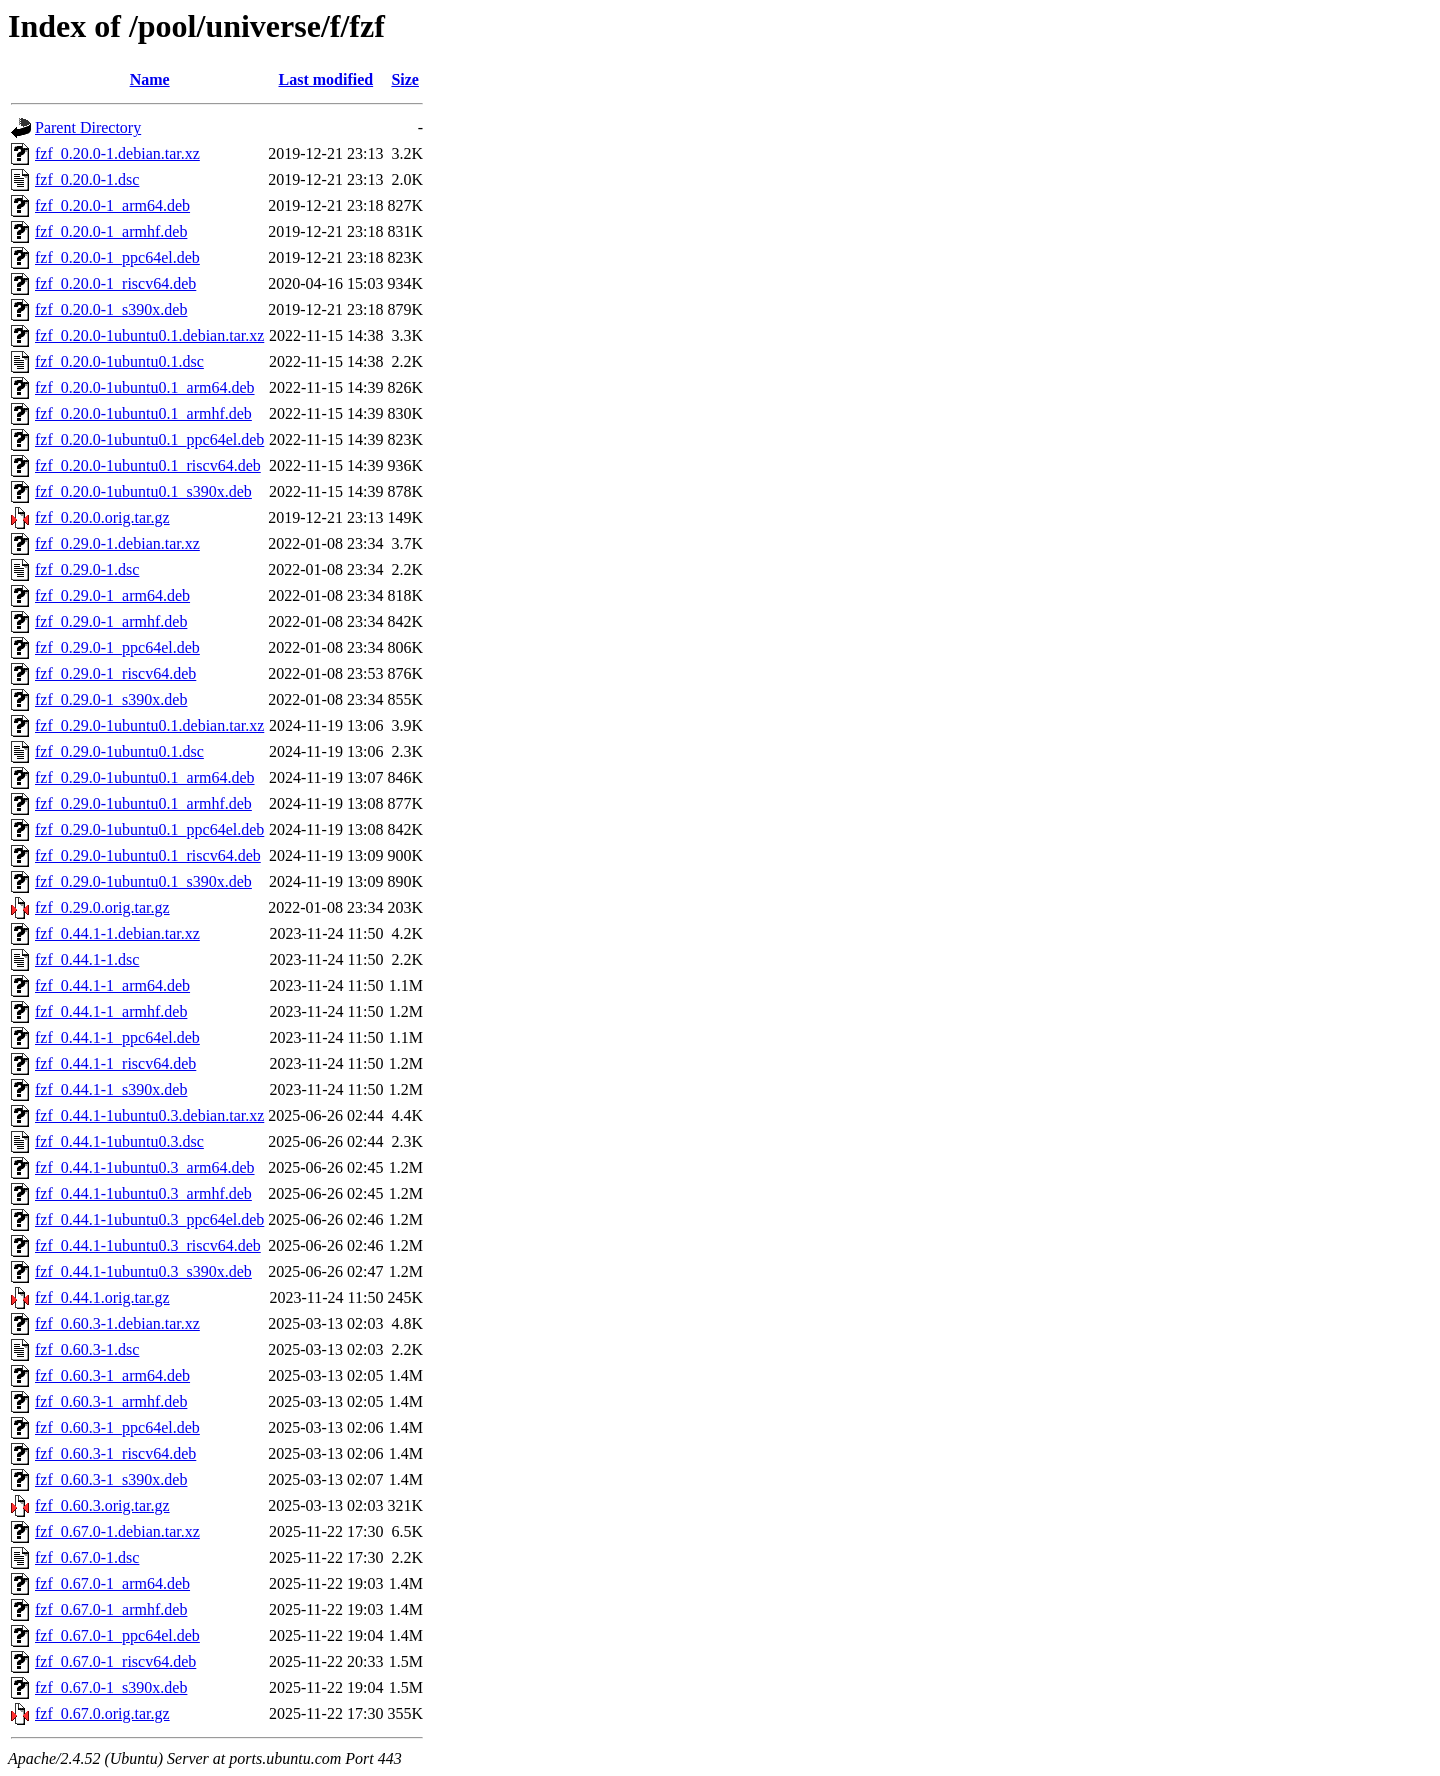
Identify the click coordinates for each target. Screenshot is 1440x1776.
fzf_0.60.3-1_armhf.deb (111, 1401)
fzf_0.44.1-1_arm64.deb (112, 985)
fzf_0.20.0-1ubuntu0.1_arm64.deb (145, 387)
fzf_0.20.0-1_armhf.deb (111, 231)
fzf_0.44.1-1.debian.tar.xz (117, 933)
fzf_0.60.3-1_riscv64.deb (115, 1453)
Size (405, 79)
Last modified (326, 79)
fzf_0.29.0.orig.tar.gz (102, 907)
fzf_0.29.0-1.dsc (87, 569)
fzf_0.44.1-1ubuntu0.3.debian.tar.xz (149, 1115)
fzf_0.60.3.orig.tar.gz (102, 1505)
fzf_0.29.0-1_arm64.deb (112, 595)
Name (150, 79)
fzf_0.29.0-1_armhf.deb (111, 621)
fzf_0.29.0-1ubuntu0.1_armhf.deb (143, 803)
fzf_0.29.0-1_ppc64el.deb (117, 647)
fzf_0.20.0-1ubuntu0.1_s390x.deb (143, 491)
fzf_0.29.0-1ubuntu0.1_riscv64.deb (148, 855)
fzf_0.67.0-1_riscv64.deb (115, 1661)
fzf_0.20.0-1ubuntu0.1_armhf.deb (143, 413)
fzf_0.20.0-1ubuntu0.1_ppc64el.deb (149, 439)
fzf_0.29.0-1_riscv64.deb (115, 673)
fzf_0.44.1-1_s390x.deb (111, 1089)
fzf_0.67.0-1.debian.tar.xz (117, 1531)
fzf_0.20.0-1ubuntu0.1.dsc (119, 361)
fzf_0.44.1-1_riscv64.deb (115, 1063)
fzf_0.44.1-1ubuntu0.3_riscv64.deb (148, 1245)
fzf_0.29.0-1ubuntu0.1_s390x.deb (143, 881)
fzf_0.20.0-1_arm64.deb (112, 205)
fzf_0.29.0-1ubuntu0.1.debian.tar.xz (149, 725)
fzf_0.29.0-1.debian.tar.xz (117, 543)
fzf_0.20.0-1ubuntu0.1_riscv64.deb (148, 465)
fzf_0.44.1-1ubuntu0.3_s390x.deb (143, 1271)
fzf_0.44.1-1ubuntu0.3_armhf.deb (143, 1193)
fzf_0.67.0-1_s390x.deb (111, 1687)
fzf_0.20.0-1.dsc (87, 179)
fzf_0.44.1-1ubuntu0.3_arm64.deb (145, 1167)
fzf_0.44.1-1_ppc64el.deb (117, 1037)
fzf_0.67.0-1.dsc (87, 1557)
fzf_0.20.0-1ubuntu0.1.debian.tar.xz (149, 335)
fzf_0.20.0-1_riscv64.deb (115, 283)
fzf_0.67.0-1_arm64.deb (112, 1583)
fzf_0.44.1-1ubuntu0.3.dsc (119, 1141)
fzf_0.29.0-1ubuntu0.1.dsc (119, 751)
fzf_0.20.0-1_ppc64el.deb (117, 257)
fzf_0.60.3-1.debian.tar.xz (117, 1323)
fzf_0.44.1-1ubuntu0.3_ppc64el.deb (149, 1219)
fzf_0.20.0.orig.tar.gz (102, 517)
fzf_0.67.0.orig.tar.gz (102, 1713)
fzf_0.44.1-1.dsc (87, 959)
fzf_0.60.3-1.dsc (87, 1349)
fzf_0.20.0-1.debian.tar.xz (117, 153)
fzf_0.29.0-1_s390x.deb (111, 699)
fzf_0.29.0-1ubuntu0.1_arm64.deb (145, 777)
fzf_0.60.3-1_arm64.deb (112, 1375)
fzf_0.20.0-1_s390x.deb (111, 309)
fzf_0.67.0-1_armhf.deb (111, 1609)
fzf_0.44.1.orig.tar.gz (102, 1297)
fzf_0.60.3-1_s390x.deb (111, 1479)
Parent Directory (88, 127)
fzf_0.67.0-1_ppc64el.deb (117, 1635)
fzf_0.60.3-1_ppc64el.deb (117, 1427)
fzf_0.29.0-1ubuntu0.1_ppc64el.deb (149, 829)
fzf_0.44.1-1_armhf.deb (111, 1011)
